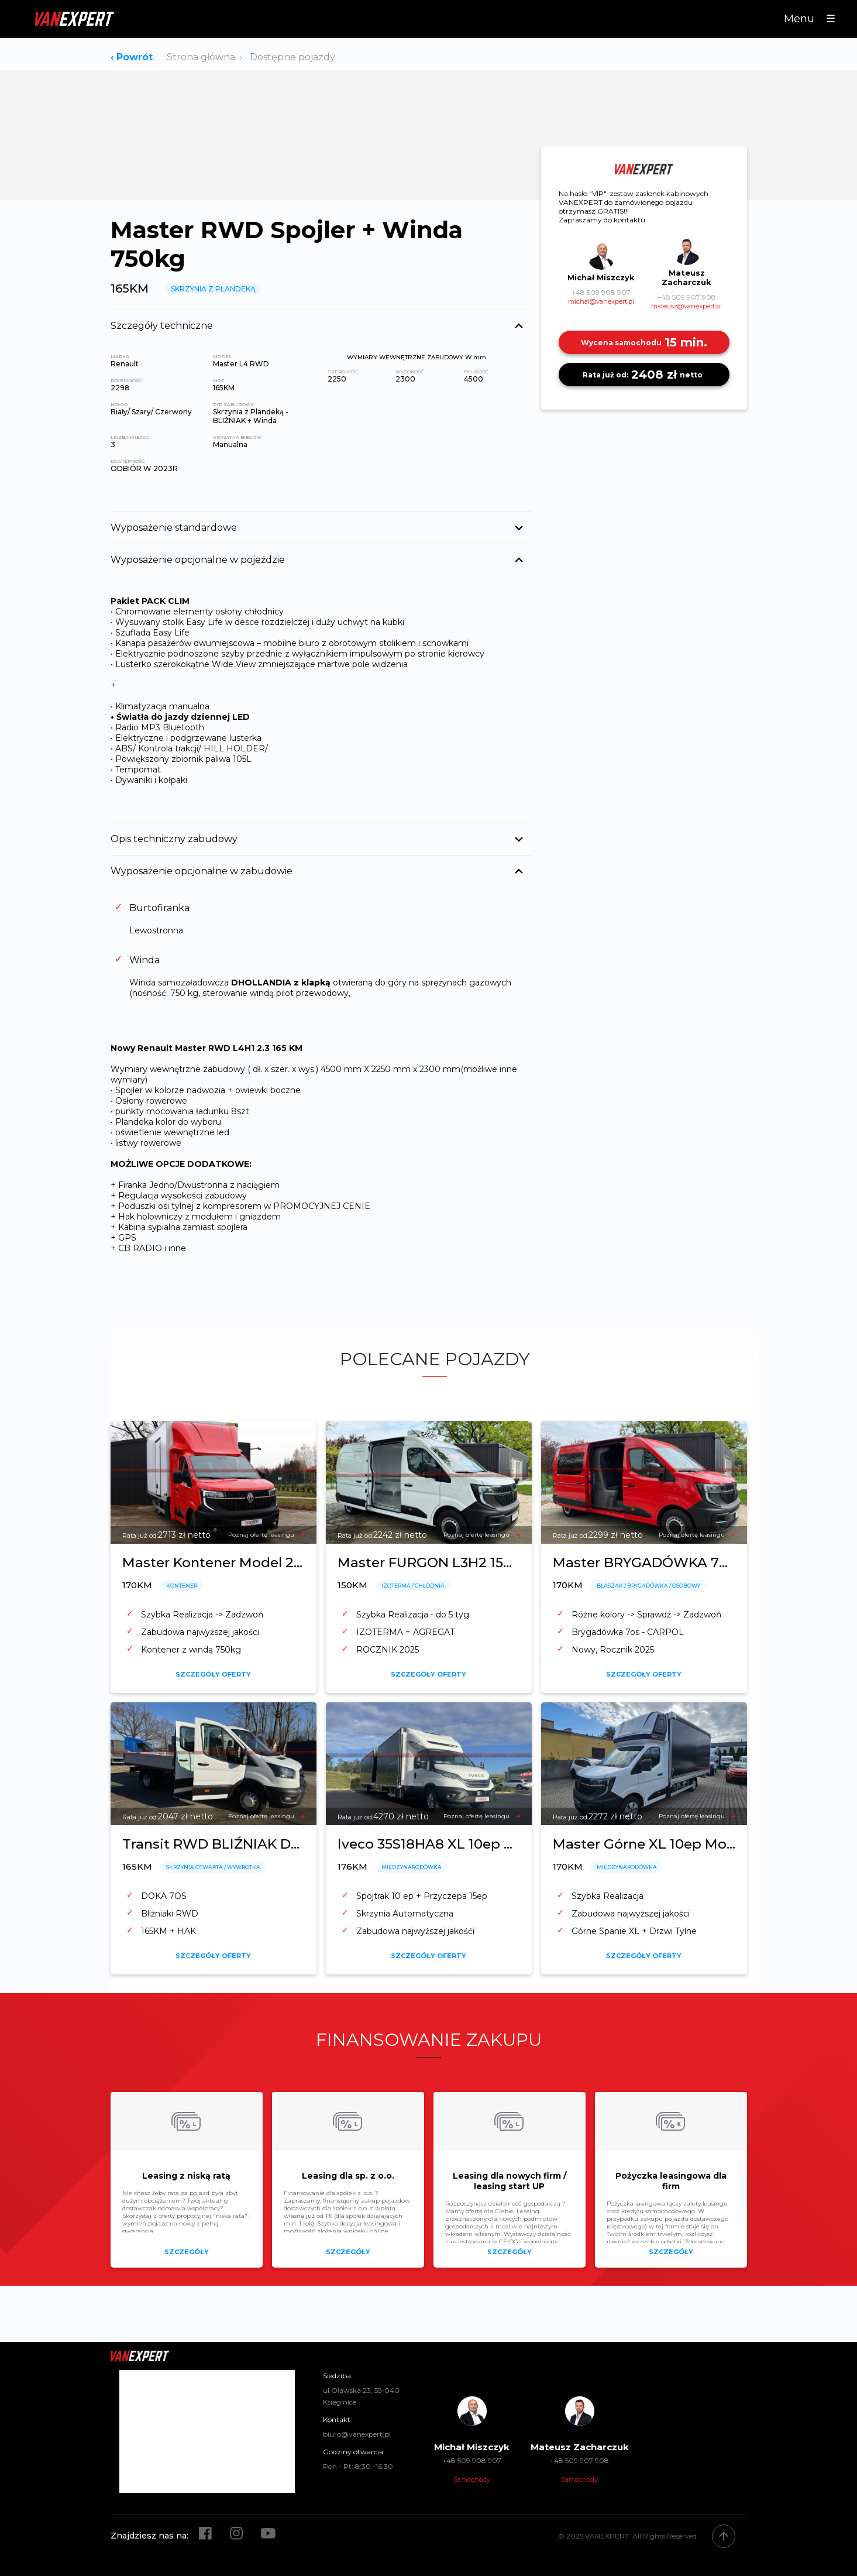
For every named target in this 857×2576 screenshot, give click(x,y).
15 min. (644, 342)
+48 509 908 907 (601, 292)
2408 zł (644, 374)
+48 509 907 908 (686, 297)
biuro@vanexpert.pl (357, 2434)
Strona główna (201, 57)
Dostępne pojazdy (292, 57)
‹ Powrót (132, 57)
